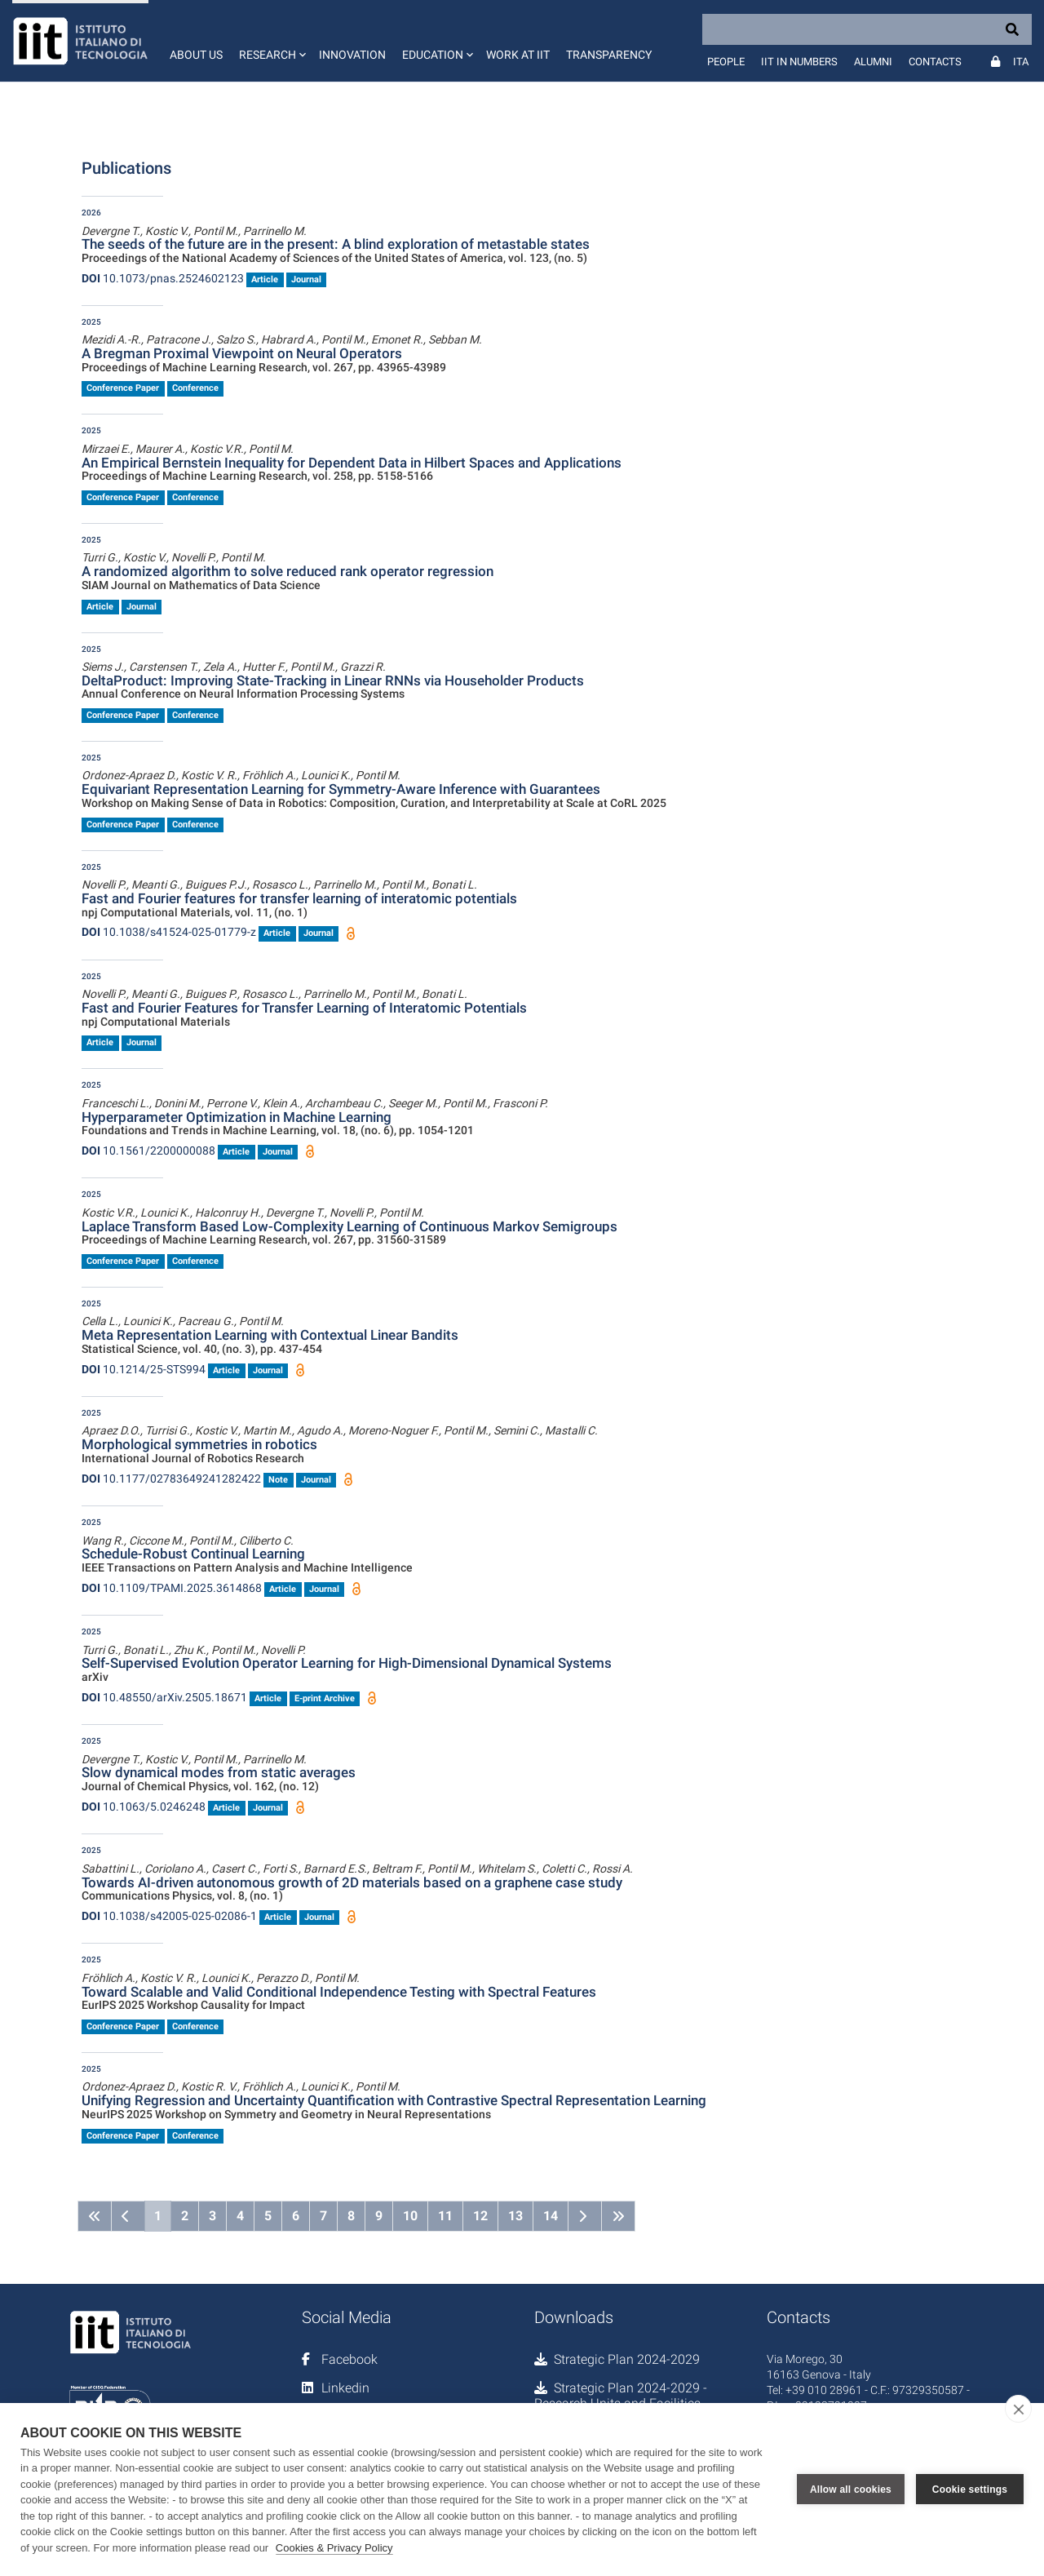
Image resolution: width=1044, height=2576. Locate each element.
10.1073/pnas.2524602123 (163, 278)
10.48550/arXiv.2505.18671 (164, 1697)
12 (480, 2216)
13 (515, 2216)
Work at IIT (518, 54)
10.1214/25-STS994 (144, 1369)
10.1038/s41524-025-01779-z (169, 931)
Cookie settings (969, 2489)
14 (550, 2216)
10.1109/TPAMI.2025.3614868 (172, 1587)
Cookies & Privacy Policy (334, 2548)
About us (196, 54)
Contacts (935, 61)
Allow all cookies (850, 2489)
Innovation (352, 54)
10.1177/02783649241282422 (171, 1478)
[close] (1018, 2409)
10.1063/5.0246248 (144, 1806)
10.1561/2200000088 (148, 1150)
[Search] (867, 29)
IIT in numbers (799, 61)
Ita (1021, 61)
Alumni (873, 61)
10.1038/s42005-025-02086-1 (169, 1915)
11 (445, 2216)
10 (410, 2216)
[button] (271, 41)
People (726, 61)
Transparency (609, 54)
